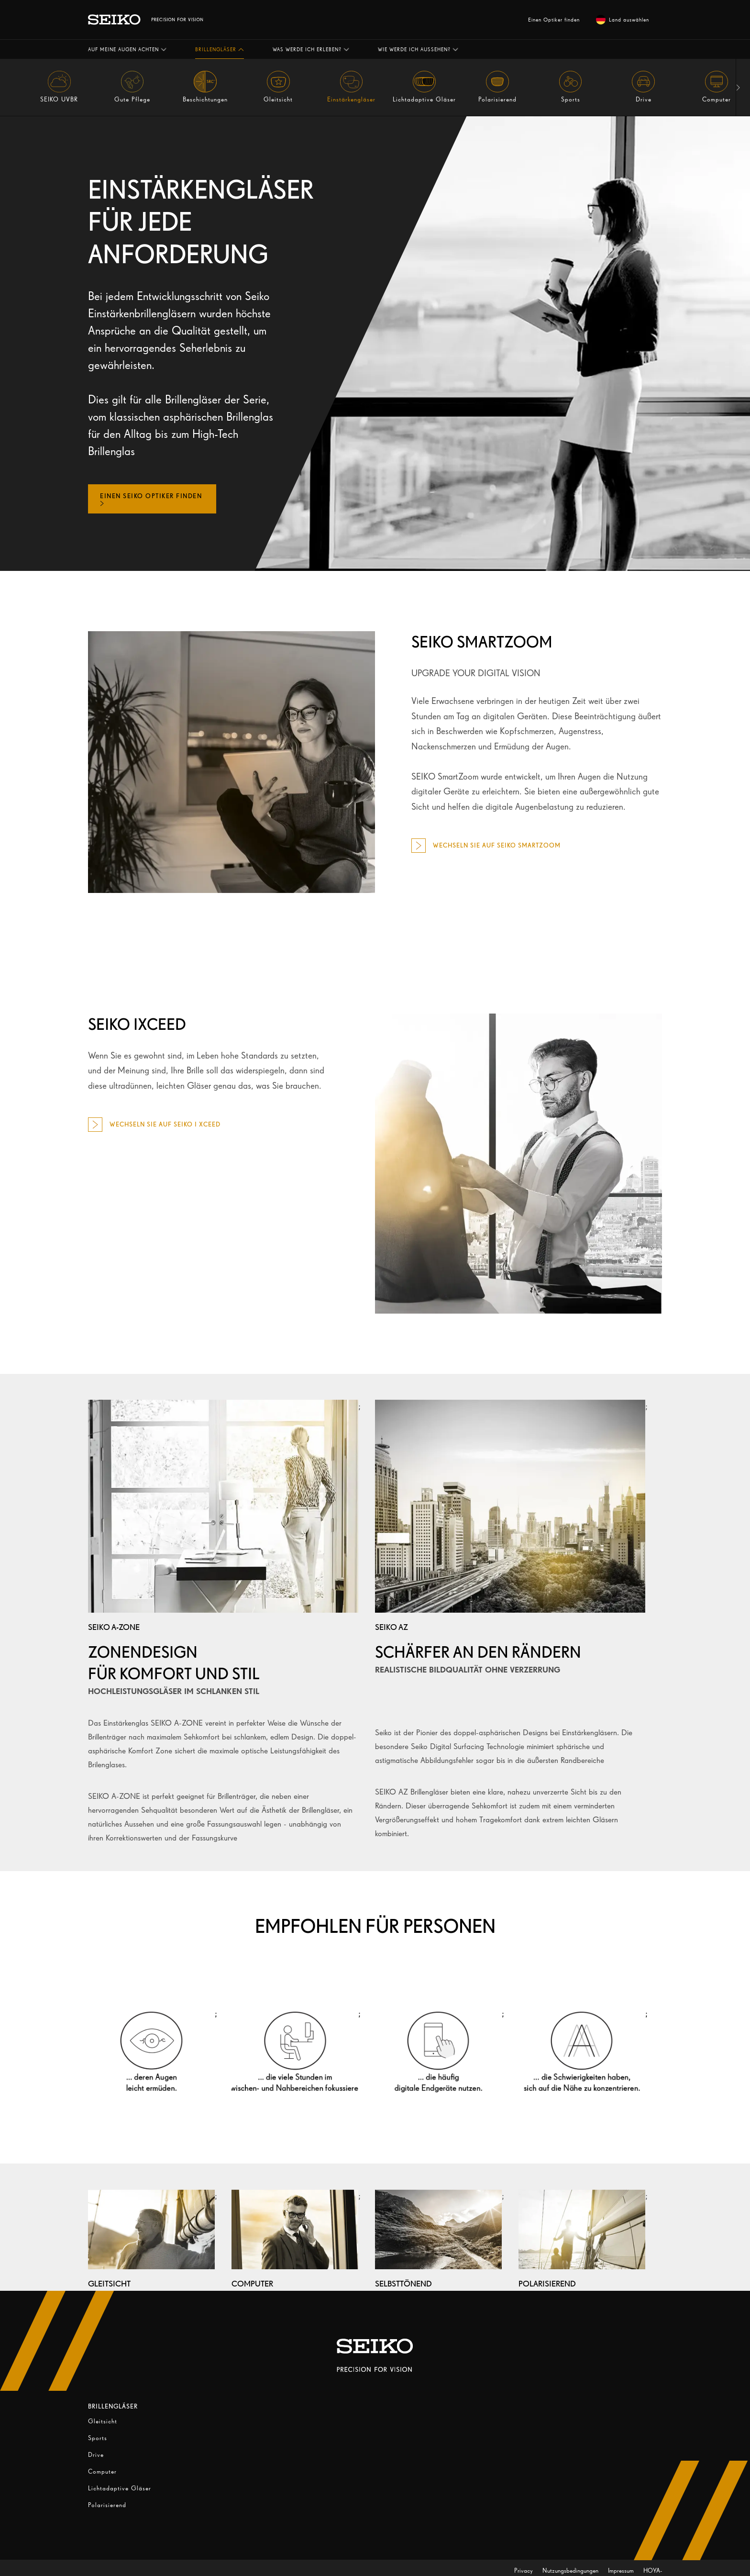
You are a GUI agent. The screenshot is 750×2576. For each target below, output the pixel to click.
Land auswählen (622, 19)
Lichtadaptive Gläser (119, 2488)
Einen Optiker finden (554, 19)
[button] (127, 49)
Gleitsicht (102, 2421)
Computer (102, 2471)
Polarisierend (107, 2505)
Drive (96, 2454)
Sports (97, 2438)
